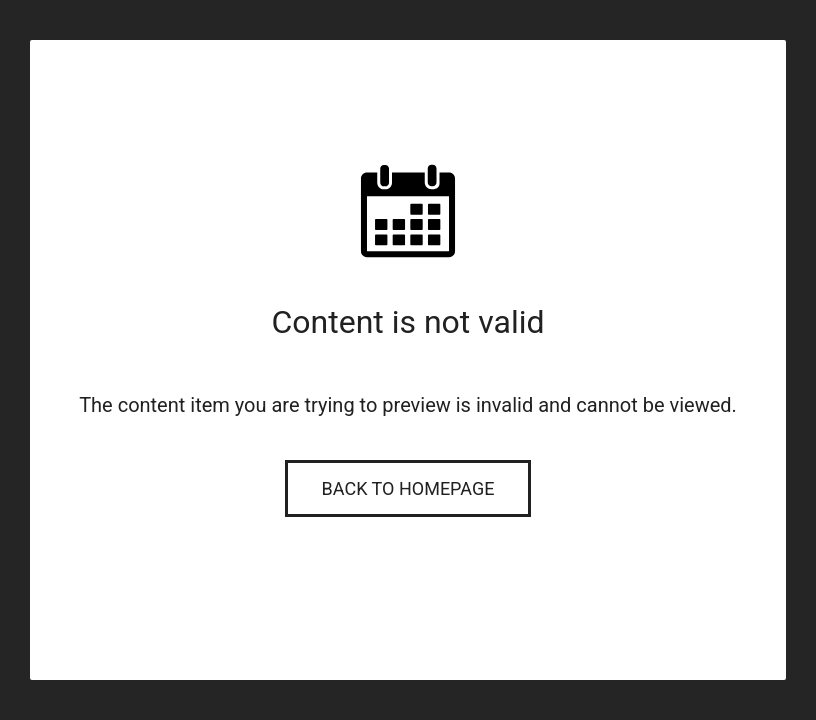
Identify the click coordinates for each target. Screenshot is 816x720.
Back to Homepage (408, 488)
